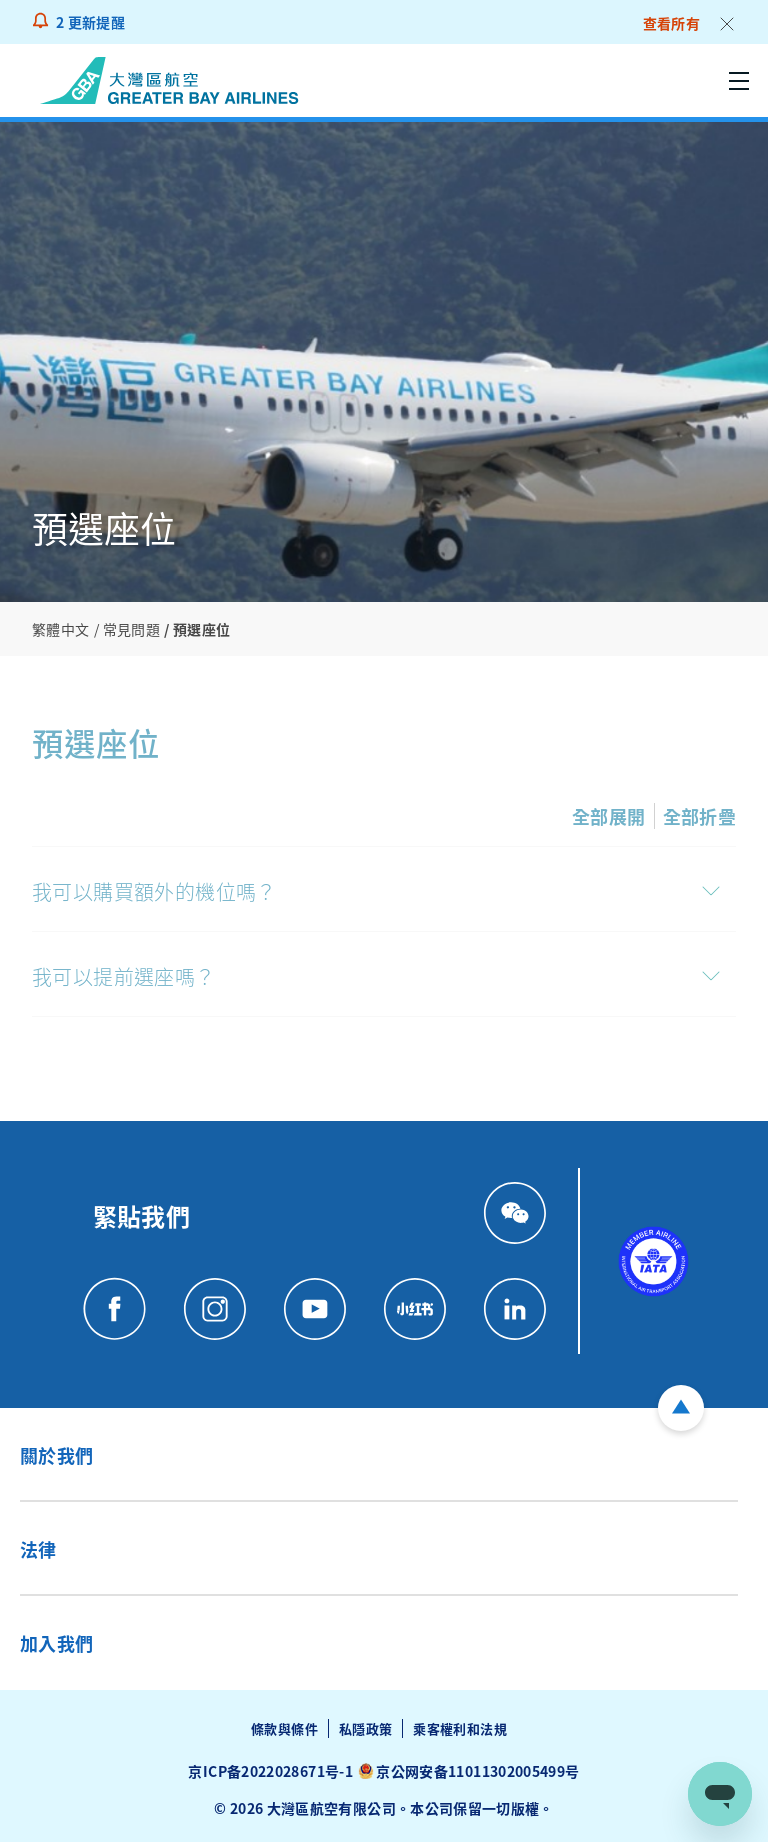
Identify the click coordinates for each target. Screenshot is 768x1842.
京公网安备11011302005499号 (477, 1771)
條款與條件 (284, 1728)
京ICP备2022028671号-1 (270, 1771)
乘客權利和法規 (460, 1728)
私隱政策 (365, 1728)
